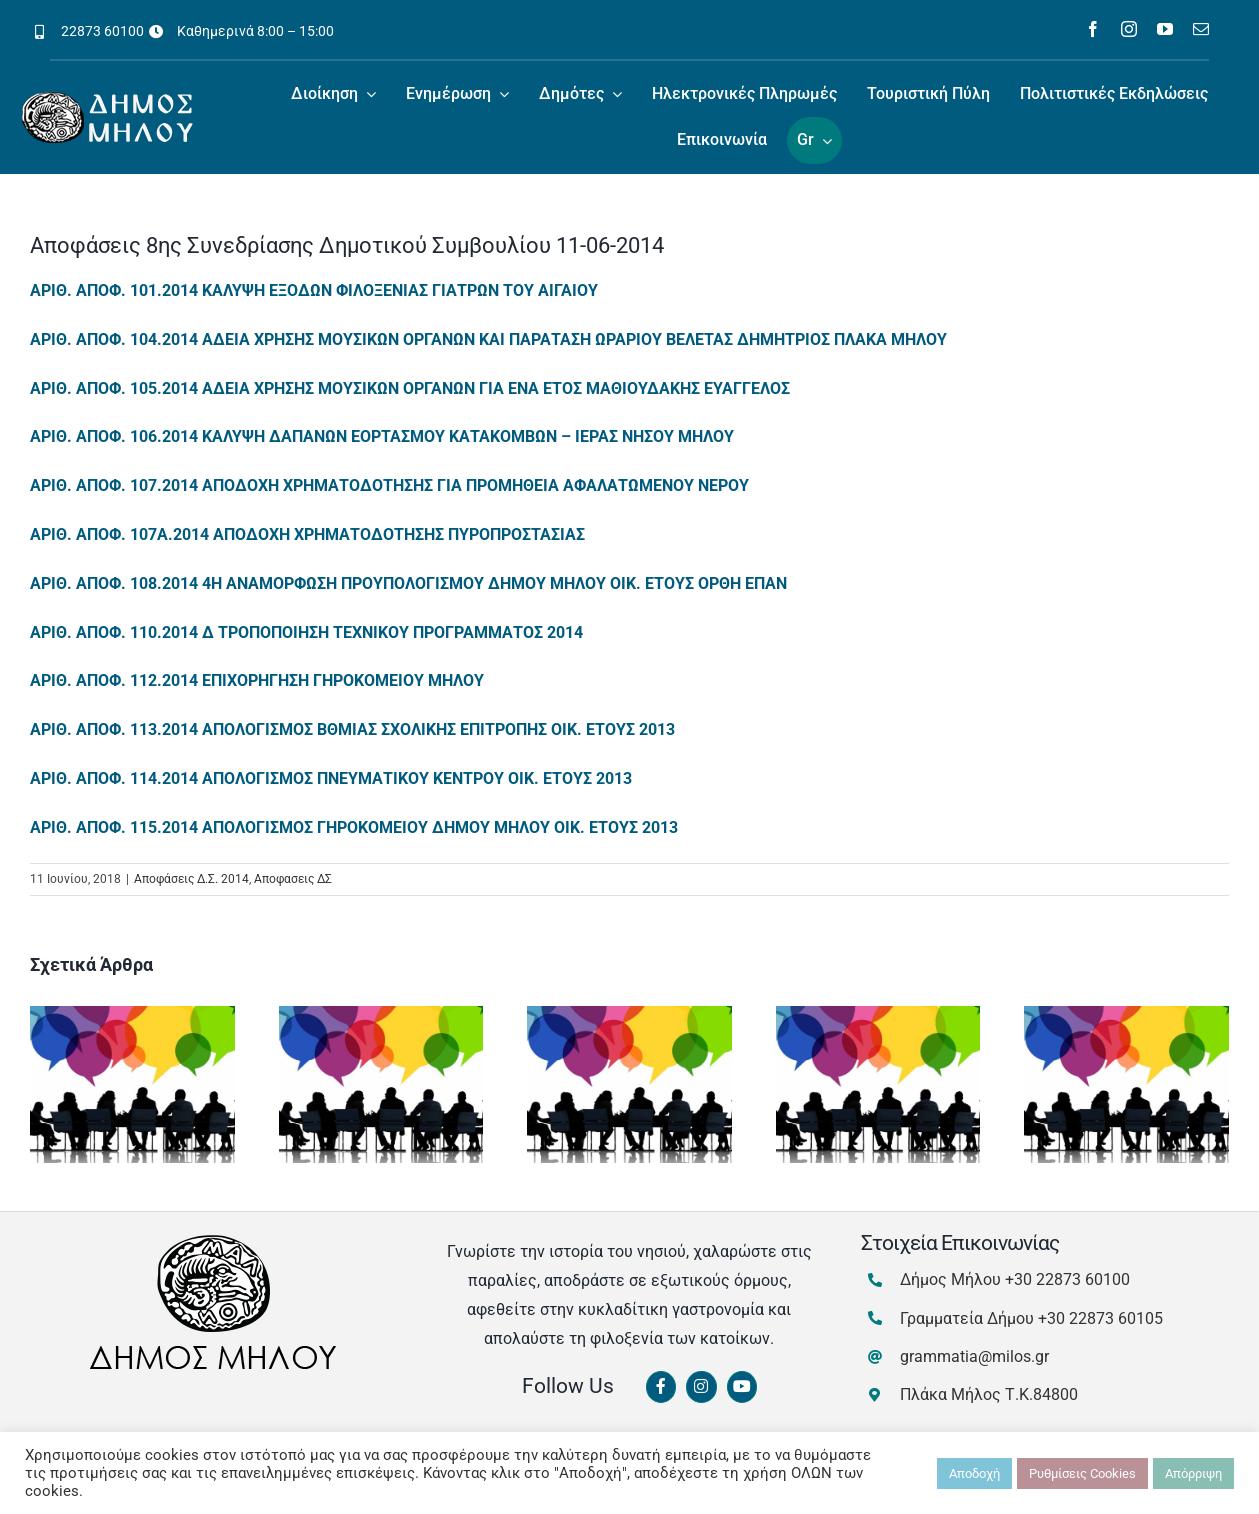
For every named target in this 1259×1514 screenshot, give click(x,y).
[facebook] (1093, 29)
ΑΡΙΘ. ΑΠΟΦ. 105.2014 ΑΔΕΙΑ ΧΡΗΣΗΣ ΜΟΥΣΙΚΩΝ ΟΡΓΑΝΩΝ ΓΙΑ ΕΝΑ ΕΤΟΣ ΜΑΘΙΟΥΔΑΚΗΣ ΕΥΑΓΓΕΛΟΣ (410, 388)
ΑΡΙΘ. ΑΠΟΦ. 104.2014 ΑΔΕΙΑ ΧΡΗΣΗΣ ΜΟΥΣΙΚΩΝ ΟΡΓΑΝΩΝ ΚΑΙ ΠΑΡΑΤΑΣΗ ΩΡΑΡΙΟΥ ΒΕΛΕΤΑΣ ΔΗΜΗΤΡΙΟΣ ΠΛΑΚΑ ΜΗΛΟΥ (488, 339)
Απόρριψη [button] (1193, 1473)
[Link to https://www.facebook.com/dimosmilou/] (661, 1387)
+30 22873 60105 (1100, 1318)
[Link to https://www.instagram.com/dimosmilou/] (701, 1387)
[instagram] (1129, 29)
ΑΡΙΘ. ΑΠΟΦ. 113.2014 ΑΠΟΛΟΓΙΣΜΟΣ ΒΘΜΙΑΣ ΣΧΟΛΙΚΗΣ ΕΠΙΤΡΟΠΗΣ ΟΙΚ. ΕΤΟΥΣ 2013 (352, 729)
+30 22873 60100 (1067, 1279)
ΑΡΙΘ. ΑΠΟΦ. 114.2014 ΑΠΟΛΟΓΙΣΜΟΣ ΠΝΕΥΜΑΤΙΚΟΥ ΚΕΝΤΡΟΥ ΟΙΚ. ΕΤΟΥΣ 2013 (331, 778)
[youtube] (1165, 29)
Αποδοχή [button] (974, 1473)
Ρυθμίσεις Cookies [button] (1082, 1473)
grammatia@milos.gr (974, 1356)
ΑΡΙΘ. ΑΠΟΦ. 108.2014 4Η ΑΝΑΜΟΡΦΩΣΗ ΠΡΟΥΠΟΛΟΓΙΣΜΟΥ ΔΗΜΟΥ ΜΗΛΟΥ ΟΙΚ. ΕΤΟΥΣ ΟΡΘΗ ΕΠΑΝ (408, 583)
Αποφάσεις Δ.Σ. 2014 (191, 879)
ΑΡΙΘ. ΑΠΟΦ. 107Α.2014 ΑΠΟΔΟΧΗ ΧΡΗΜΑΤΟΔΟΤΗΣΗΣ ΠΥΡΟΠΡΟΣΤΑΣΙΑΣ (307, 534)
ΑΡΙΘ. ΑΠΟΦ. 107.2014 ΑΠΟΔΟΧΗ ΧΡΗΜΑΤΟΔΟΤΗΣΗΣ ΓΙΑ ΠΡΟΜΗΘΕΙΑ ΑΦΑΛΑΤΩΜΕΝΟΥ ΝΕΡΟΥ (389, 485)
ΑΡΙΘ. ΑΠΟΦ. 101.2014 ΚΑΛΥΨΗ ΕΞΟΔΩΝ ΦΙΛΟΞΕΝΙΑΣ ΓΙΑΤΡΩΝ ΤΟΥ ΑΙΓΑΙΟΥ (314, 290)
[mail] (1201, 29)
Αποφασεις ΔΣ (293, 879)
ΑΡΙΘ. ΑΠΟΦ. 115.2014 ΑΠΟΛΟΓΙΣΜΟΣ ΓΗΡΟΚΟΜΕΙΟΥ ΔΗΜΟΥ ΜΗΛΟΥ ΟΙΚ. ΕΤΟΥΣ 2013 (354, 827)
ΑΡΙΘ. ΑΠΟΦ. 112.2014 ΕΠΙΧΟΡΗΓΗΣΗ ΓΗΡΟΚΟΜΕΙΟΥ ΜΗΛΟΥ (257, 680)
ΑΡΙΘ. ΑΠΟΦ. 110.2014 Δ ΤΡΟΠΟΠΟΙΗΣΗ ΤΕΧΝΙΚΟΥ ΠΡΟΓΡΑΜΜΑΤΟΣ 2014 (306, 632)
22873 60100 (102, 31)
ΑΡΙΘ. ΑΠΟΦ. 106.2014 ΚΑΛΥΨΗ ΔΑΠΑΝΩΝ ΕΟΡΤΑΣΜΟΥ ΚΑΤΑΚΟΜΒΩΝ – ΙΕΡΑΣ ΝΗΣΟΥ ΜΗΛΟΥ (382, 436)
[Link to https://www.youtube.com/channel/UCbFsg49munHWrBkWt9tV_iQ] (742, 1387)
